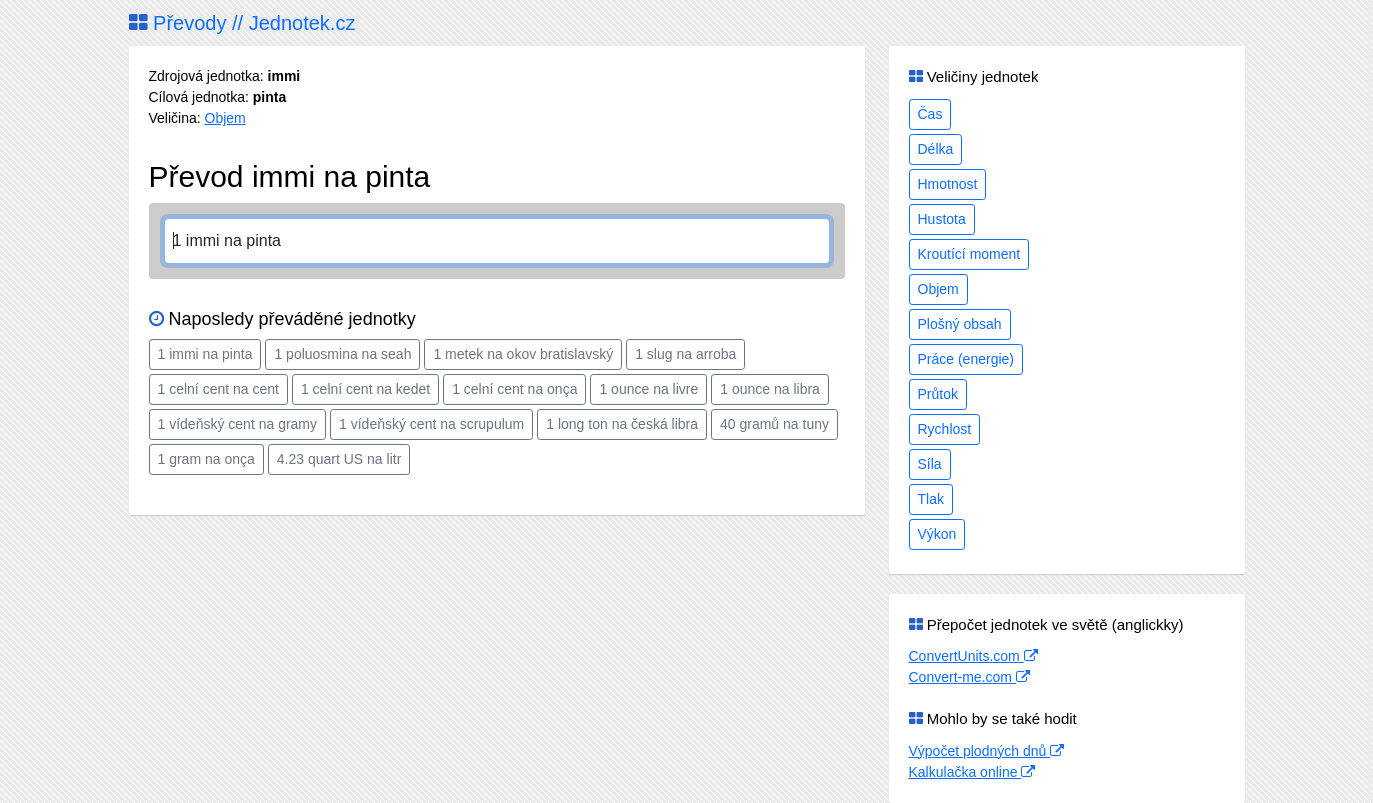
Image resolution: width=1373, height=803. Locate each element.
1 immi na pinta (205, 354)
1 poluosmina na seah (342, 354)
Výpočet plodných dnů (987, 751)
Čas (930, 114)
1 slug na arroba (685, 354)
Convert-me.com (969, 677)
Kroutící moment (969, 254)
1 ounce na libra (770, 389)
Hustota (942, 219)
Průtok (938, 394)
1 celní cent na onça (514, 389)
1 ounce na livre (648, 389)
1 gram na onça (206, 459)
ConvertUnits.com (973, 656)
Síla (930, 464)
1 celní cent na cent (218, 389)
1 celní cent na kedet (365, 389)
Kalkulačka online (972, 772)
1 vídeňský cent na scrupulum (431, 424)
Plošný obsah (960, 324)
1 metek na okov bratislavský (523, 354)
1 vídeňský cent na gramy (238, 424)
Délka (936, 149)
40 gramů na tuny (774, 424)
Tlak (931, 499)
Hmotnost (948, 184)
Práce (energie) (966, 359)
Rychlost (945, 429)
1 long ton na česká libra (622, 424)
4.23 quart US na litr (339, 459)
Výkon (937, 534)
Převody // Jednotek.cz (242, 23)
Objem (225, 118)
